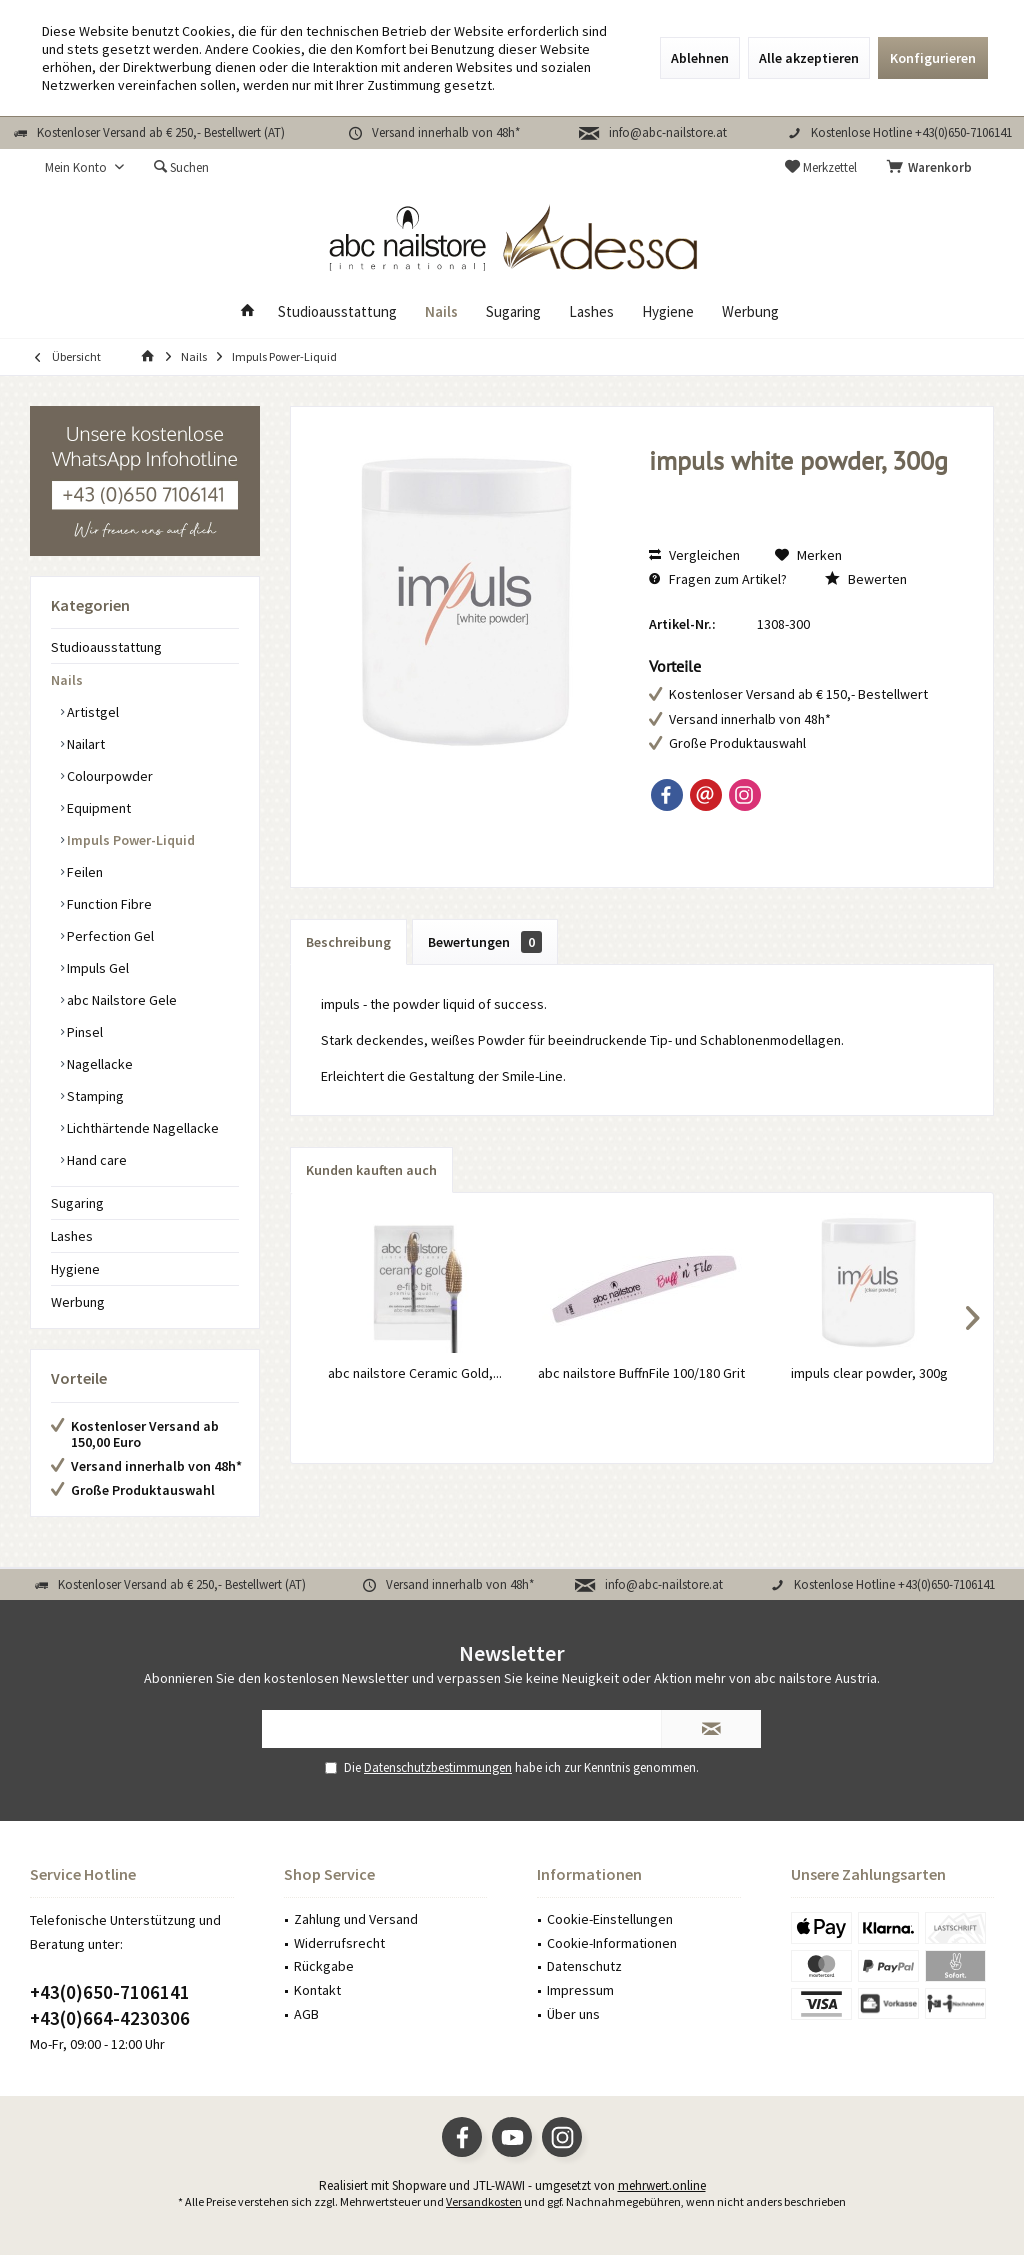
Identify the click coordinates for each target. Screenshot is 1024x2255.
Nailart (84, 744)
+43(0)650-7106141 (110, 1992)
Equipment (97, 808)
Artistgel (91, 712)
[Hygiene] (668, 312)
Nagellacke (98, 1064)
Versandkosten (484, 2201)
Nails (67, 680)
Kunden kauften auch (371, 1170)
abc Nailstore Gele (120, 1000)
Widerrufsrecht (339, 1943)
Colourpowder (108, 776)
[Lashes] (591, 312)
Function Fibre (108, 904)
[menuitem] (933, 168)
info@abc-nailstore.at (668, 132)
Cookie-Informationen (612, 1943)
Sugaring (77, 1203)
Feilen (83, 872)
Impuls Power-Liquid (129, 840)
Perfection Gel (109, 936)
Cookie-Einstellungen (610, 1919)
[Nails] (441, 312)
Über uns (573, 2014)
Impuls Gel (96, 968)
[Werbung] (750, 312)
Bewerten (866, 579)
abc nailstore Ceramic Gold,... (415, 1373)
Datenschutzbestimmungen (438, 1767)
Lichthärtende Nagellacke (141, 1128)
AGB (306, 2014)
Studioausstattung (106, 647)
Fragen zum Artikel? (718, 579)
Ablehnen (700, 58)
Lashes (72, 1236)
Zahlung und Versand (356, 1919)
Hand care (95, 1160)
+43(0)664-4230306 (110, 2018)
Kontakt (317, 1990)
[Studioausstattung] (337, 312)
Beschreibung (348, 942)
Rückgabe (324, 1966)
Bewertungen (485, 942)
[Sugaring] (513, 312)
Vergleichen (694, 555)
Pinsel (83, 1032)
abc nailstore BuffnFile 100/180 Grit (641, 1373)
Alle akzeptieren (809, 58)
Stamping (94, 1096)
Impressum (580, 1990)
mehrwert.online (662, 2185)
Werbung (78, 1302)
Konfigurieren (933, 58)
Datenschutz (584, 1966)
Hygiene (75, 1269)
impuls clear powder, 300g (869, 1373)
